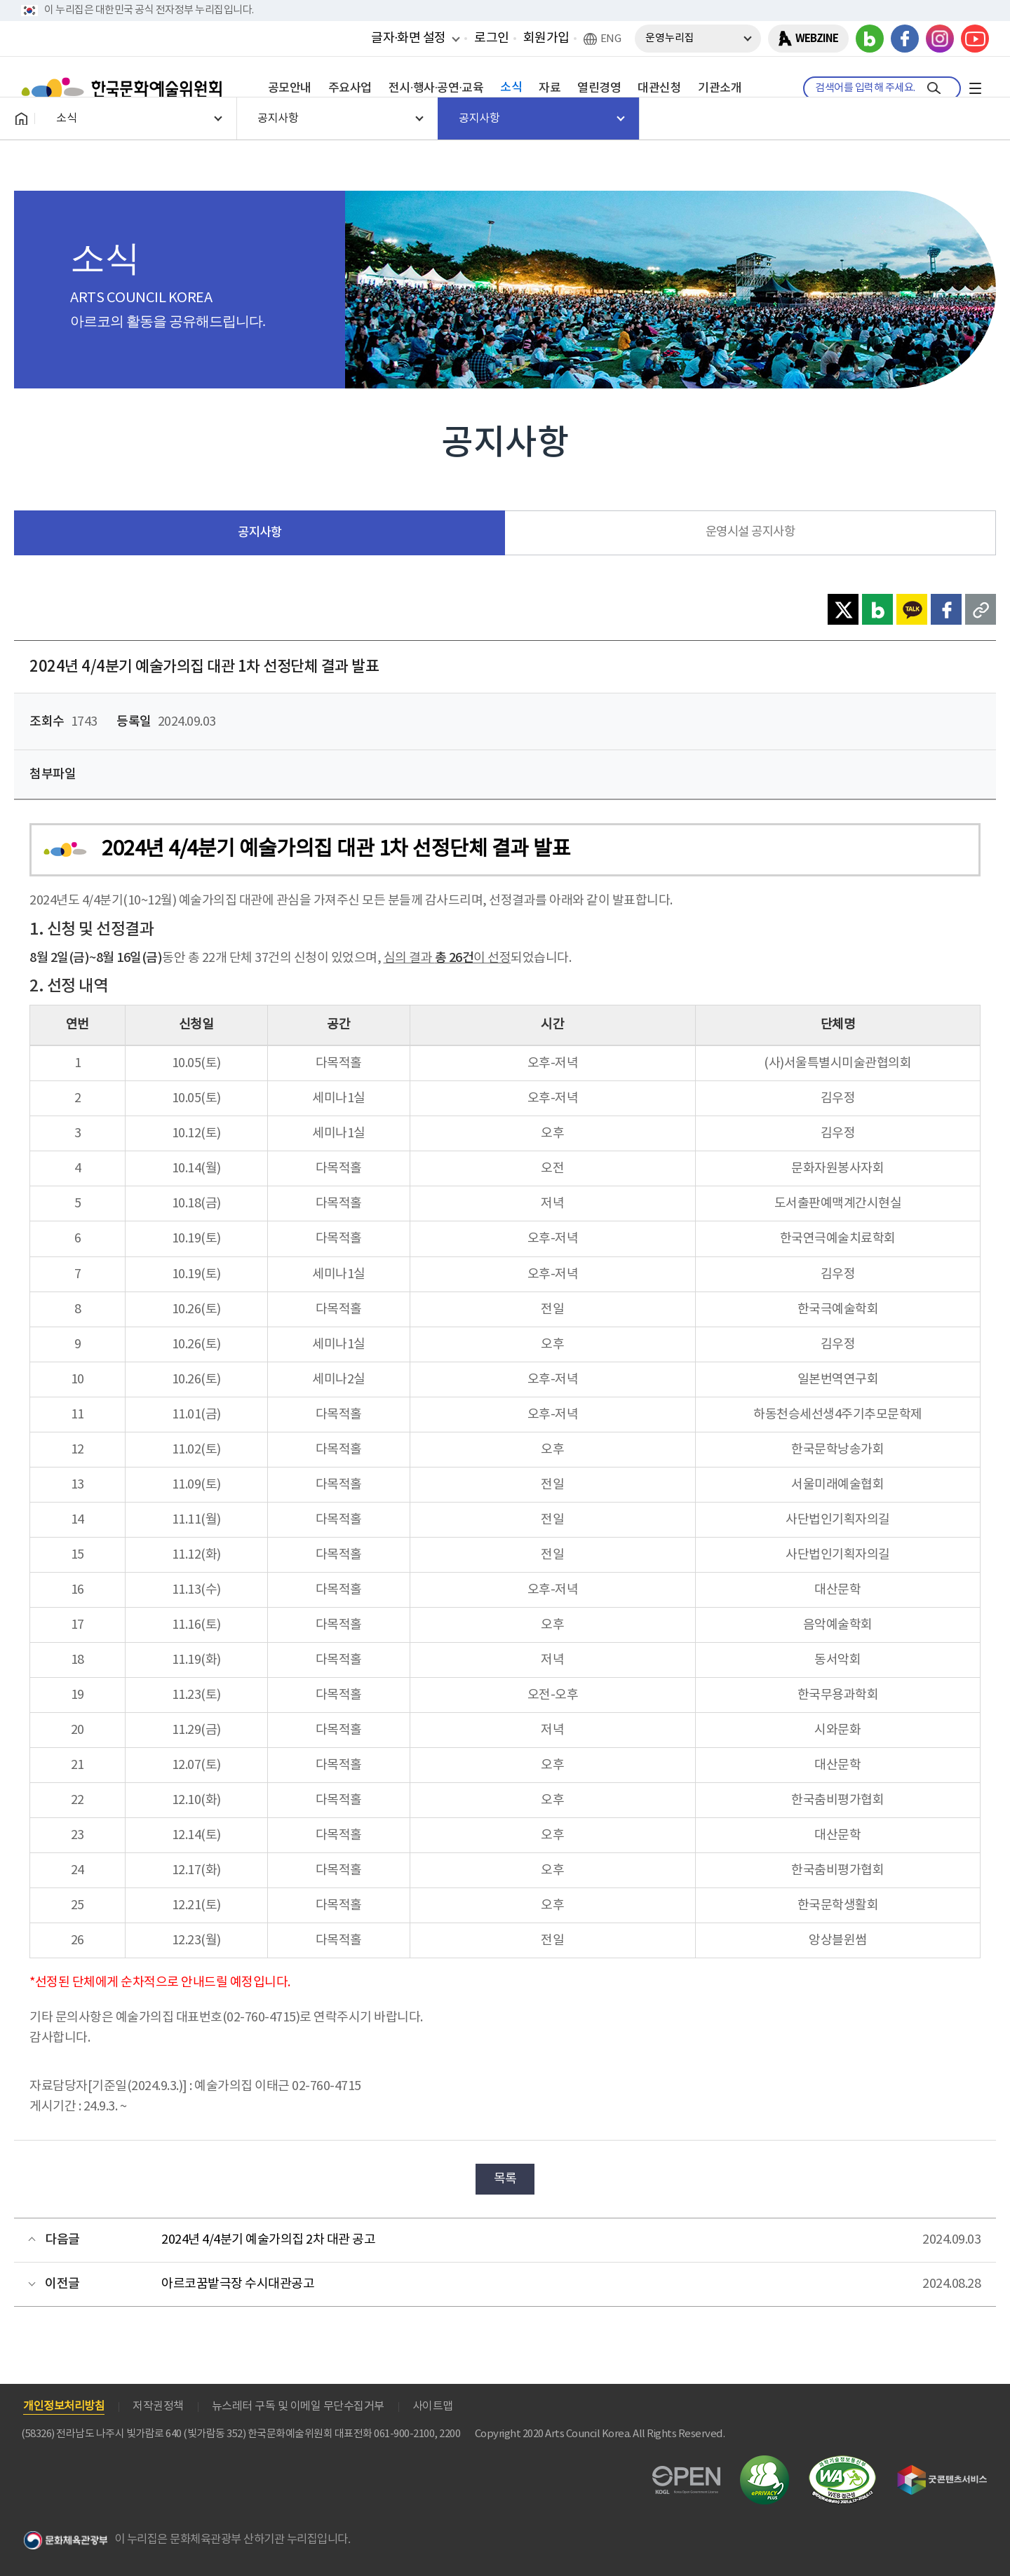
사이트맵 (432, 2406)
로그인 (491, 38)
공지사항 (259, 532)
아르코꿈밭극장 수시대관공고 (237, 2284)
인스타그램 (940, 39)
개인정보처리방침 (64, 2406)
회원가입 (546, 38)
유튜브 (975, 39)
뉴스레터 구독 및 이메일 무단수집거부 (298, 2406)
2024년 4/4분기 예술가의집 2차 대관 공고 (268, 2239)
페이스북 (905, 39)
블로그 (870, 39)
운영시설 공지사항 (750, 532)
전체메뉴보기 (975, 88)
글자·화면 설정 (408, 38)
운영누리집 (669, 38)
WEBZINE (816, 38)
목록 (505, 2178)
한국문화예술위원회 (125, 88)
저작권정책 (158, 2406)
